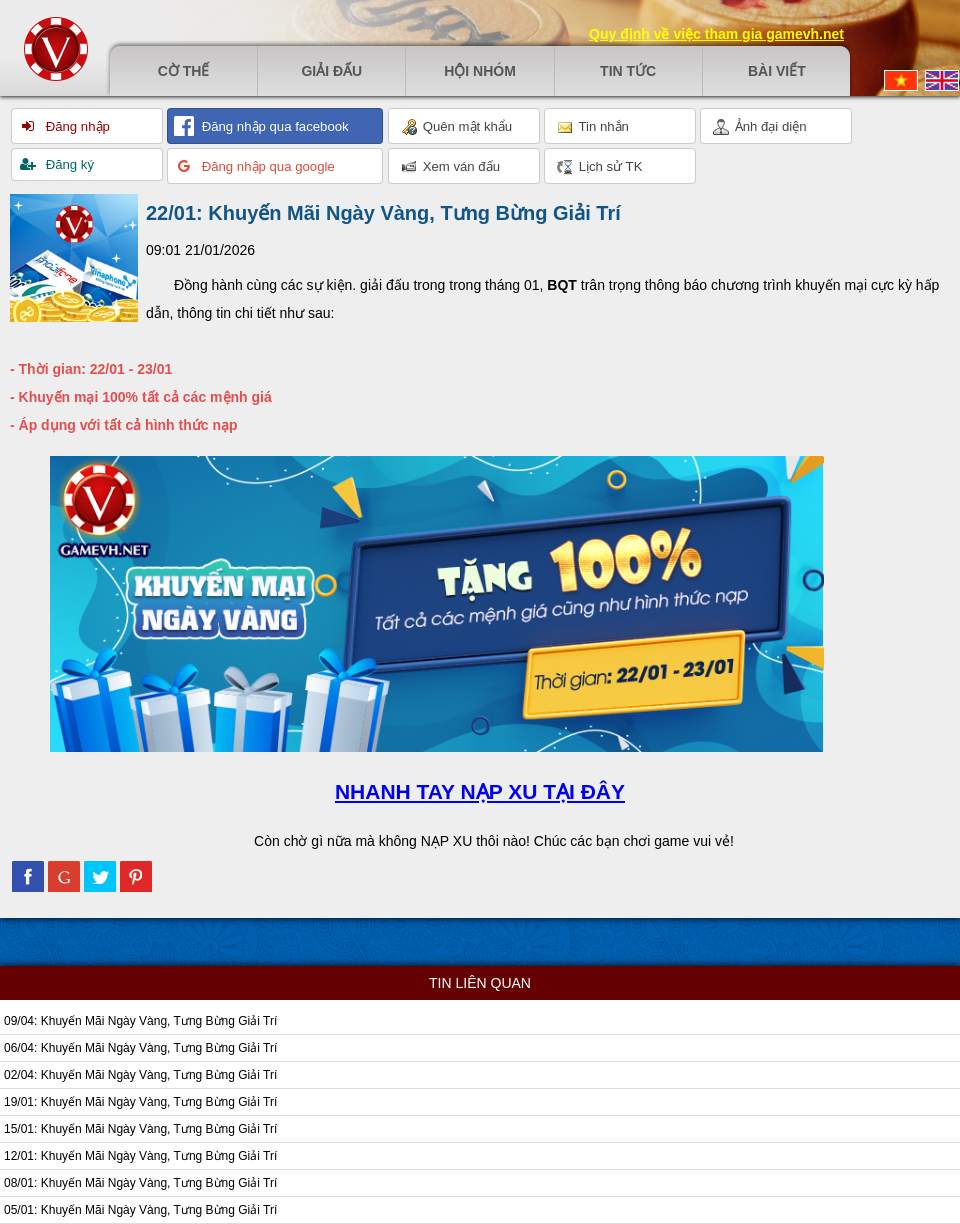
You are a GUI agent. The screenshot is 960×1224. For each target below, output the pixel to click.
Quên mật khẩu (456, 127)
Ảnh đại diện (760, 127)
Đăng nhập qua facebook (273, 126)
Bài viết (777, 71)
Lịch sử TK (599, 167)
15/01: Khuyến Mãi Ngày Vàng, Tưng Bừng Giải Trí (140, 1129)
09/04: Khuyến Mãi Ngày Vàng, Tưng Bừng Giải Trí (140, 1021)
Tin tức (628, 71)
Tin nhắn (593, 127)
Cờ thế (184, 71)
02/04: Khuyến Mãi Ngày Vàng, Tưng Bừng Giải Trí (140, 1075)
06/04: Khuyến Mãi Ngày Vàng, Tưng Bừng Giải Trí (140, 1048)
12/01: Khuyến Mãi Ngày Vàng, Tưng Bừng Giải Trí (140, 1156)
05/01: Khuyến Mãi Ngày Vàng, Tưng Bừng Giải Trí (140, 1210)
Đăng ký (68, 164)
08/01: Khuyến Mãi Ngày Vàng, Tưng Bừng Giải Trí (140, 1183)
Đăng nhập (76, 126)
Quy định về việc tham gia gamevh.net (716, 34)
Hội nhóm (480, 71)
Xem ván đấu (450, 167)
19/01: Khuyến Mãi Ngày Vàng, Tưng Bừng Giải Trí (140, 1102)
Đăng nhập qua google (266, 166)
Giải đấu (331, 71)
